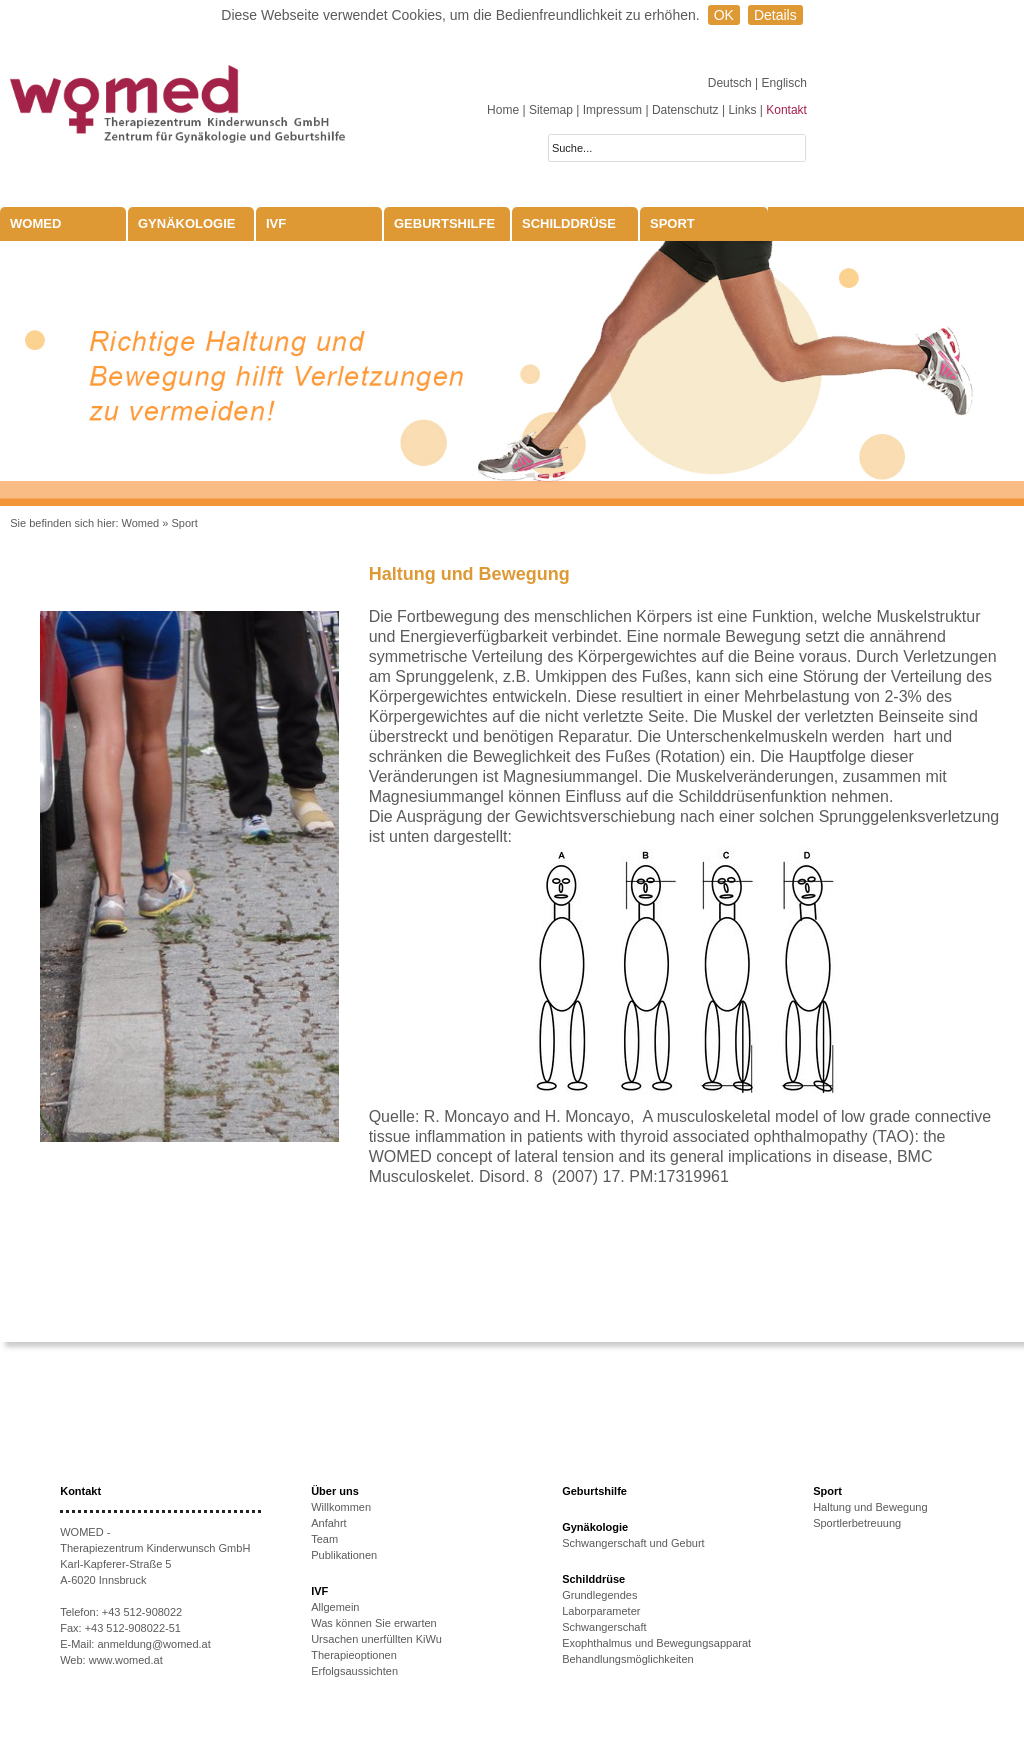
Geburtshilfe (444, 223)
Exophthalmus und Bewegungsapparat (656, 1643)
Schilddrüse (569, 223)
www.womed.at (126, 1660)
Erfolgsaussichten (354, 1671)
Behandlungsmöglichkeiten (627, 1659)
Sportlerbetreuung (857, 1523)
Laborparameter (601, 1611)
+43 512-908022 (142, 1612)
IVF (276, 223)
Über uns (335, 1491)
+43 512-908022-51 (133, 1628)
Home (503, 110)
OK (724, 15)
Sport (672, 223)
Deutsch (731, 83)
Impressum (612, 110)
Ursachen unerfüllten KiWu (376, 1639)
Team (324, 1539)
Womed (141, 523)
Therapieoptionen (354, 1655)
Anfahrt (328, 1523)
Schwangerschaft (604, 1627)
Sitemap (551, 110)
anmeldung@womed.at (153, 1644)
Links (742, 110)
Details (775, 15)
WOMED (35, 223)
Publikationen (344, 1555)
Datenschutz (685, 110)
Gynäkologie (187, 223)
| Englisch (781, 83)
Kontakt (786, 110)
